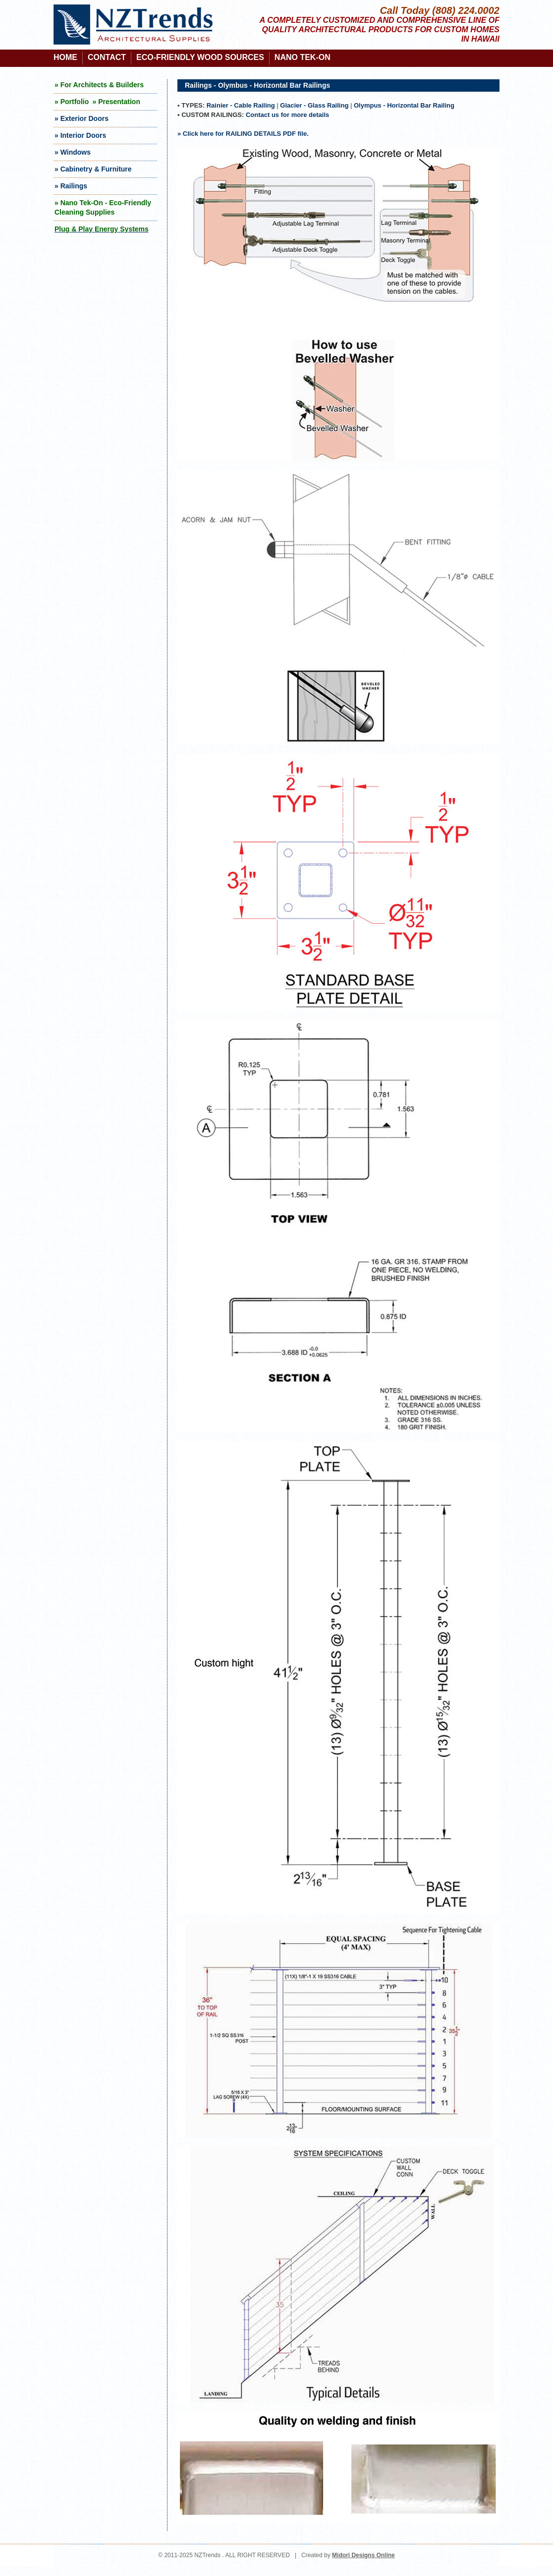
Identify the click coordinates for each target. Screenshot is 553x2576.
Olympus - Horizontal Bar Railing (404, 105)
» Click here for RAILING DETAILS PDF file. (243, 133)
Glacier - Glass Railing (314, 105)
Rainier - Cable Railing (241, 105)
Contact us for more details (287, 114)
